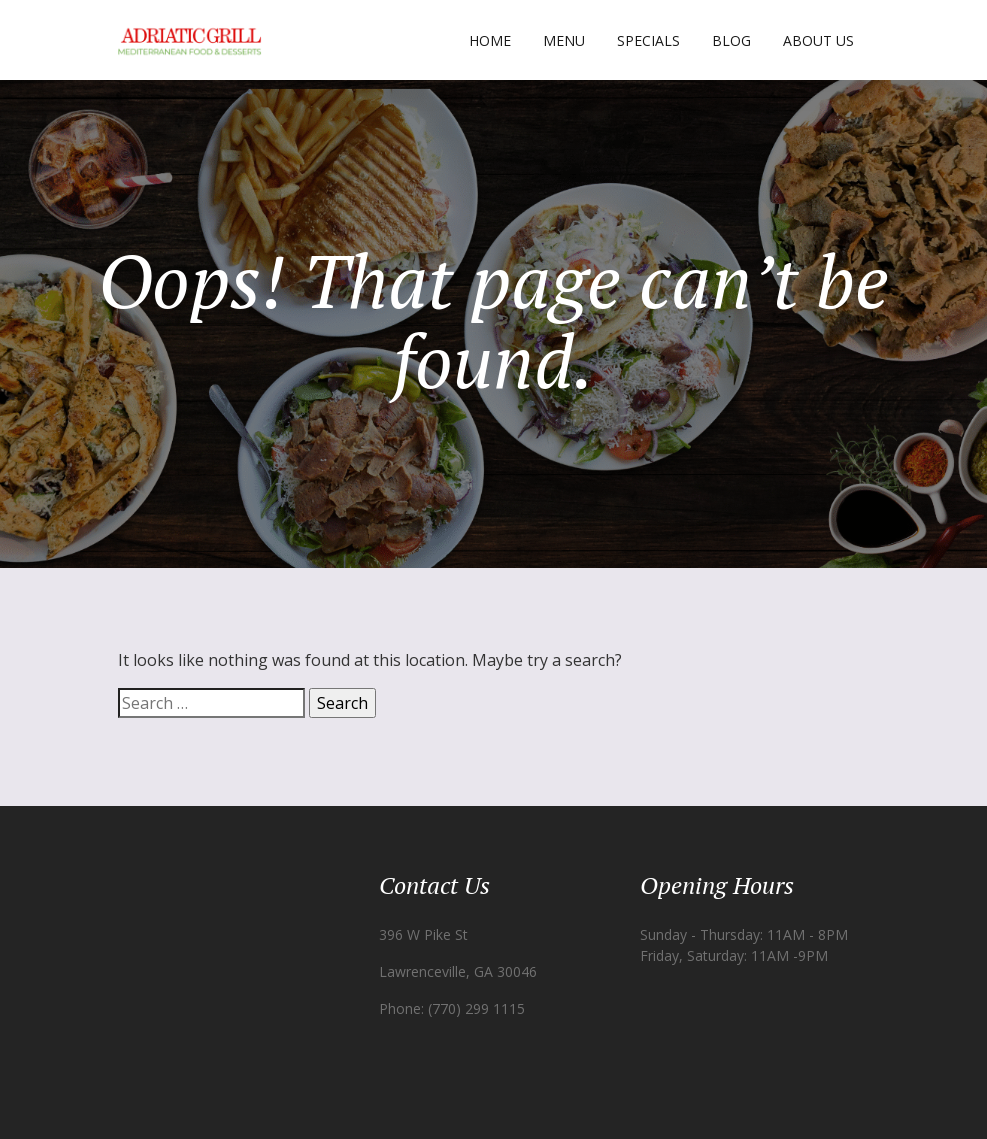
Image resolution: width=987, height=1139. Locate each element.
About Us (818, 40)
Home (490, 40)
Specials (648, 40)
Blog (731, 40)
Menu (564, 40)
